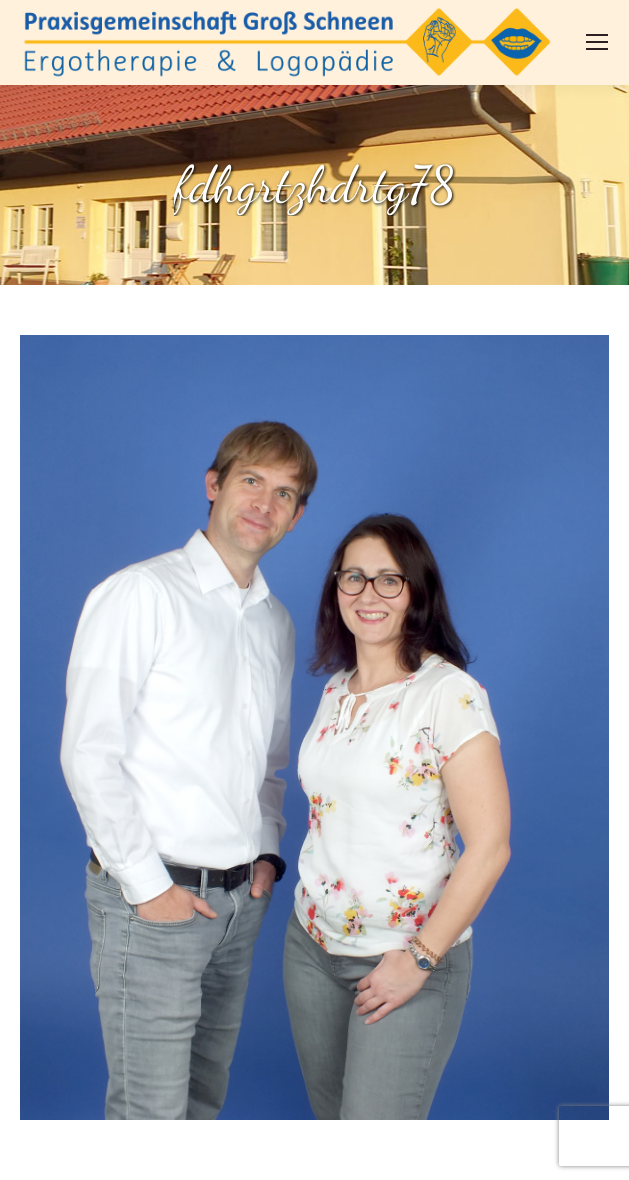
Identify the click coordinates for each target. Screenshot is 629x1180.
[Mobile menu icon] (597, 42)
